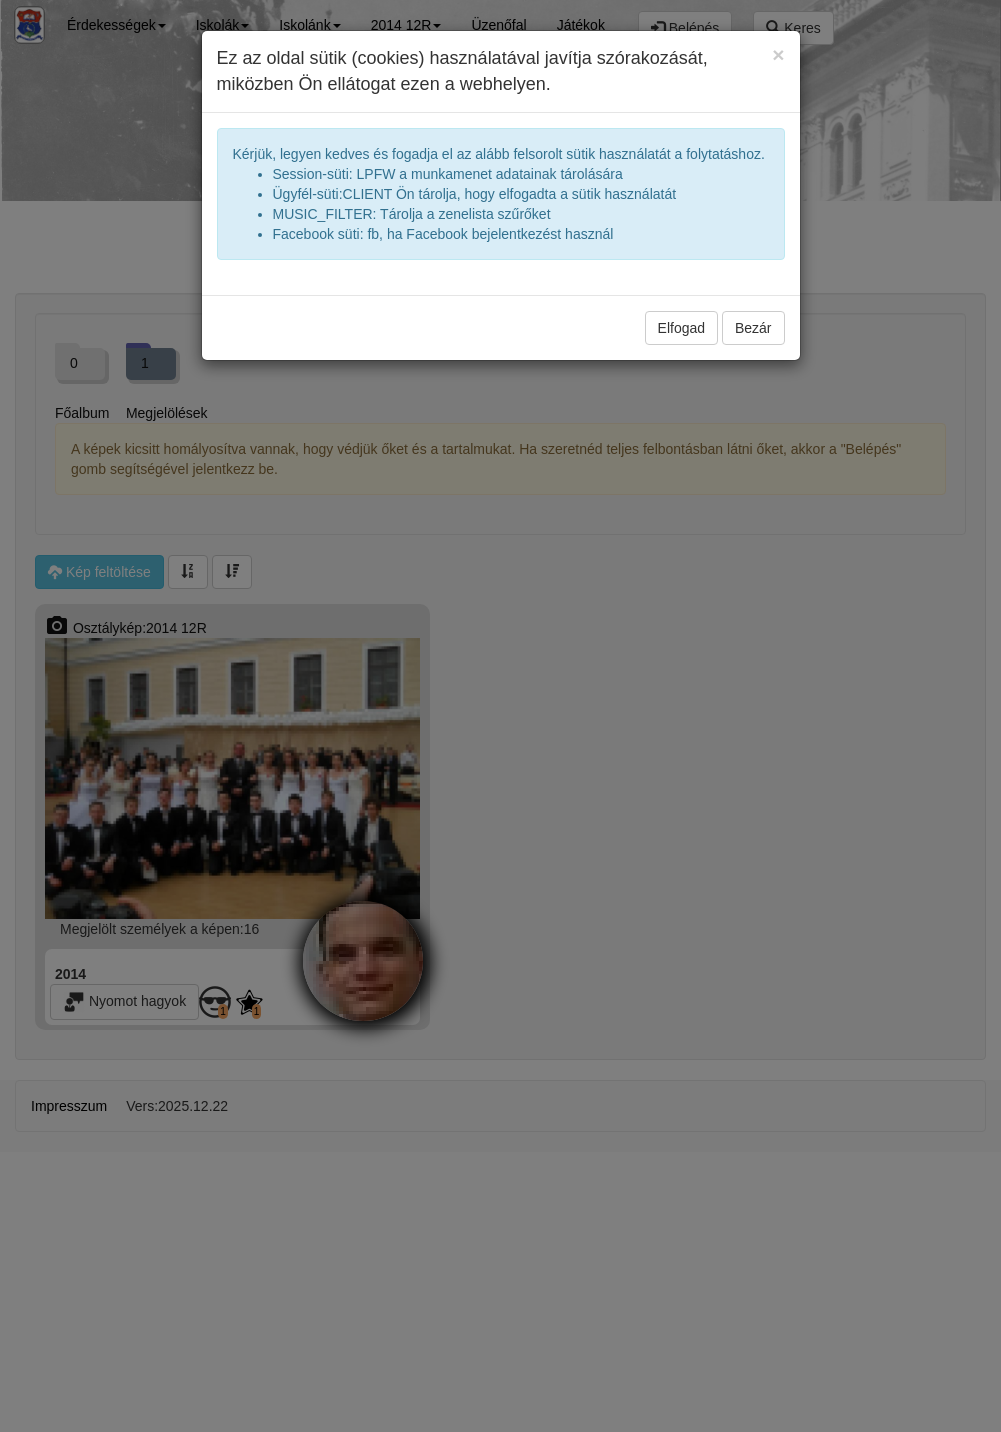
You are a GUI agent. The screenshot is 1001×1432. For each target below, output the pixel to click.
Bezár (753, 328)
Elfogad (681, 328)
